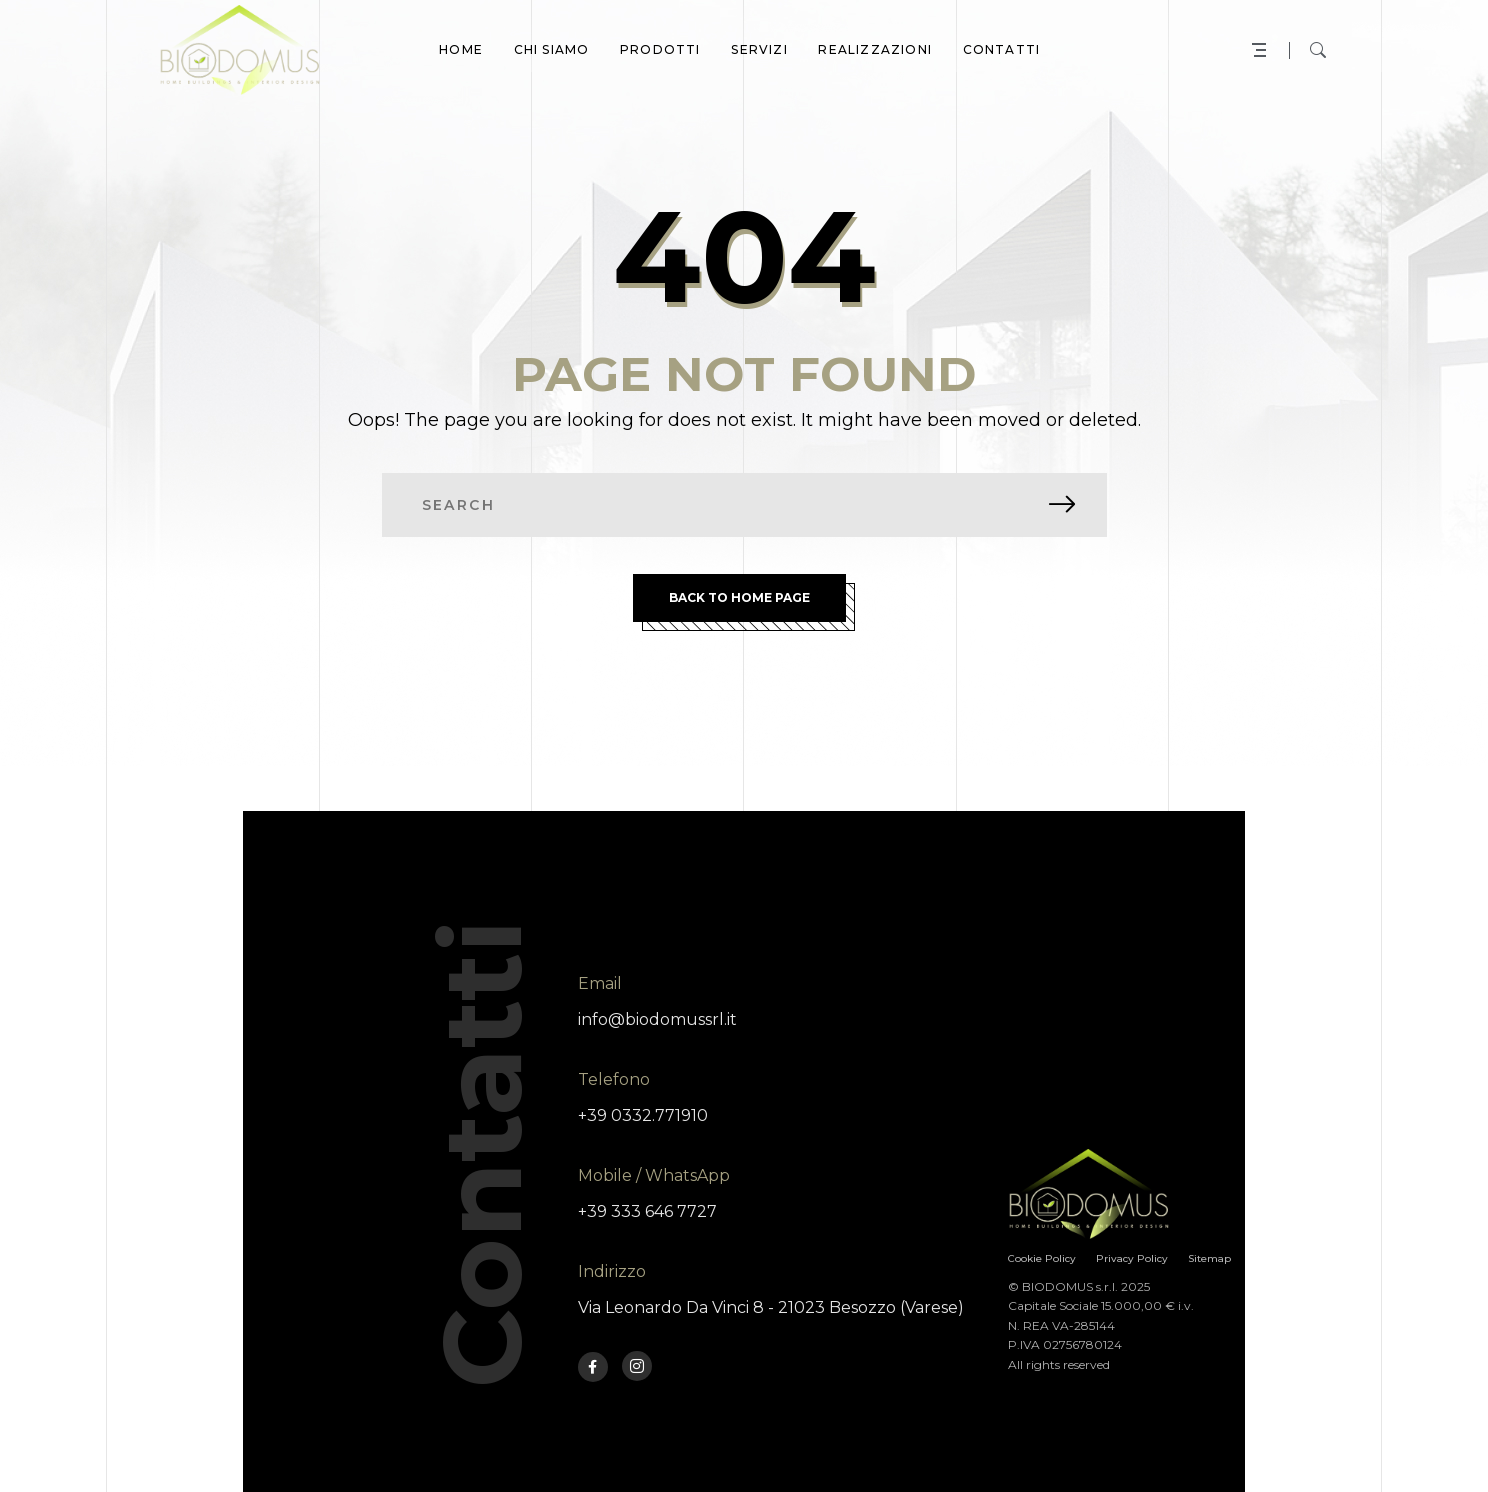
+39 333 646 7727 (647, 1211)
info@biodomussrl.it (657, 1019)
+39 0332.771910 (643, 1115)
